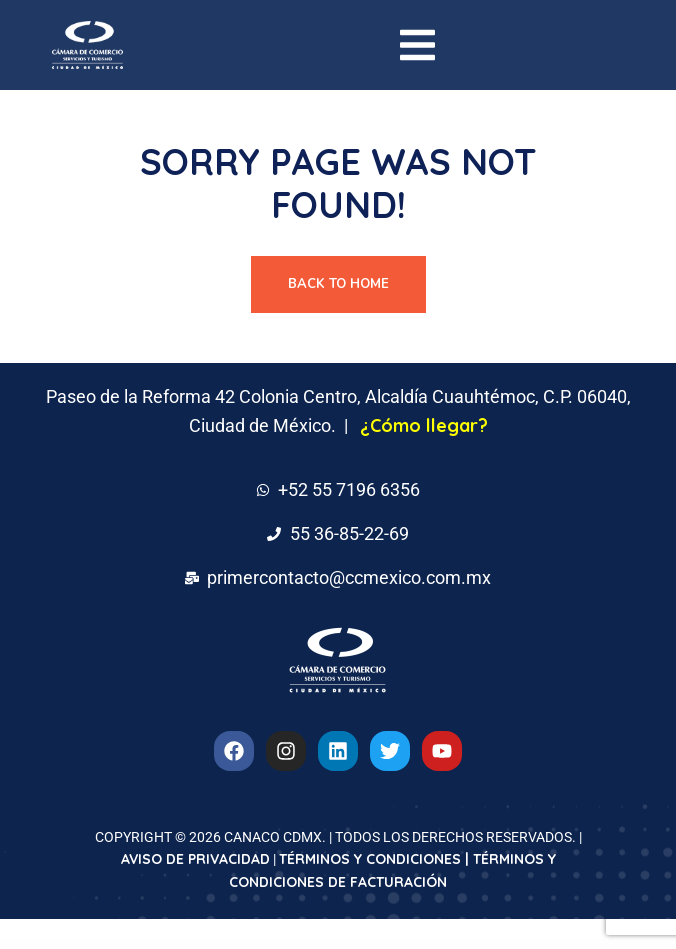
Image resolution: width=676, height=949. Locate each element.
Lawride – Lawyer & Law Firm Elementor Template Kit (297, 944)
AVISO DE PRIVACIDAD (195, 859)
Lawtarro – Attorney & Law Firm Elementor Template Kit (369, 944)
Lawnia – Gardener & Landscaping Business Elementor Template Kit (182, 944)
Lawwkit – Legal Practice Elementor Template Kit (516, 944)
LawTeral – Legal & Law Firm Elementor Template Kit (442, 944)
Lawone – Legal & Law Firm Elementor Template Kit (223, 944)
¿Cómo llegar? (424, 425)
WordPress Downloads (151, 944)
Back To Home (338, 284)
